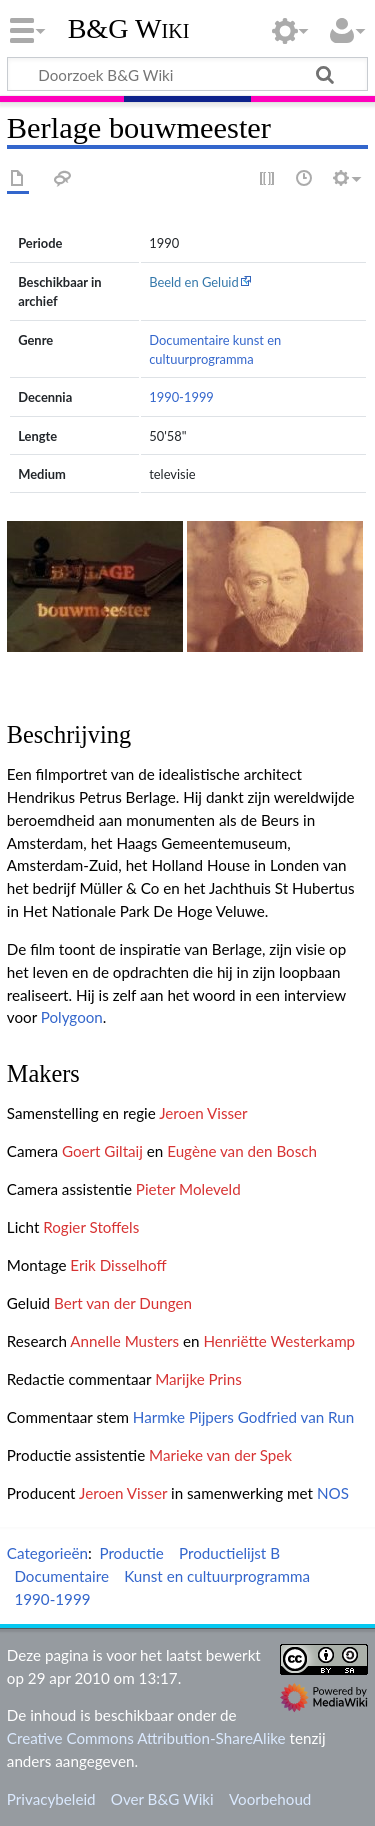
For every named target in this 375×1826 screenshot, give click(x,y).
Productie (131, 1553)
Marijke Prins (198, 1379)
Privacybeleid (51, 1799)
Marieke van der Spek (220, 1455)
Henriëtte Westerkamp (279, 1341)
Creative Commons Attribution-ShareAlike (146, 1738)
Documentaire (189, 340)
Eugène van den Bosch (242, 1151)
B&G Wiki (129, 29)
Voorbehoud (270, 1799)
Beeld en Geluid (194, 282)
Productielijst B (229, 1553)
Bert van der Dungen (123, 1303)
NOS (333, 1493)
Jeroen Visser (203, 1113)
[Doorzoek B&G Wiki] (187, 74)
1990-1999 (181, 397)
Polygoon (72, 1017)
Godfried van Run (296, 1417)
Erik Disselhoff (118, 1265)
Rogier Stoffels (91, 1227)
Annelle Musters (124, 1341)
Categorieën (47, 1553)
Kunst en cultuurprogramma (217, 1576)
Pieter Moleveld (188, 1189)
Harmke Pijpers (183, 1417)
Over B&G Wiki (162, 1799)
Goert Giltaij (102, 1151)
